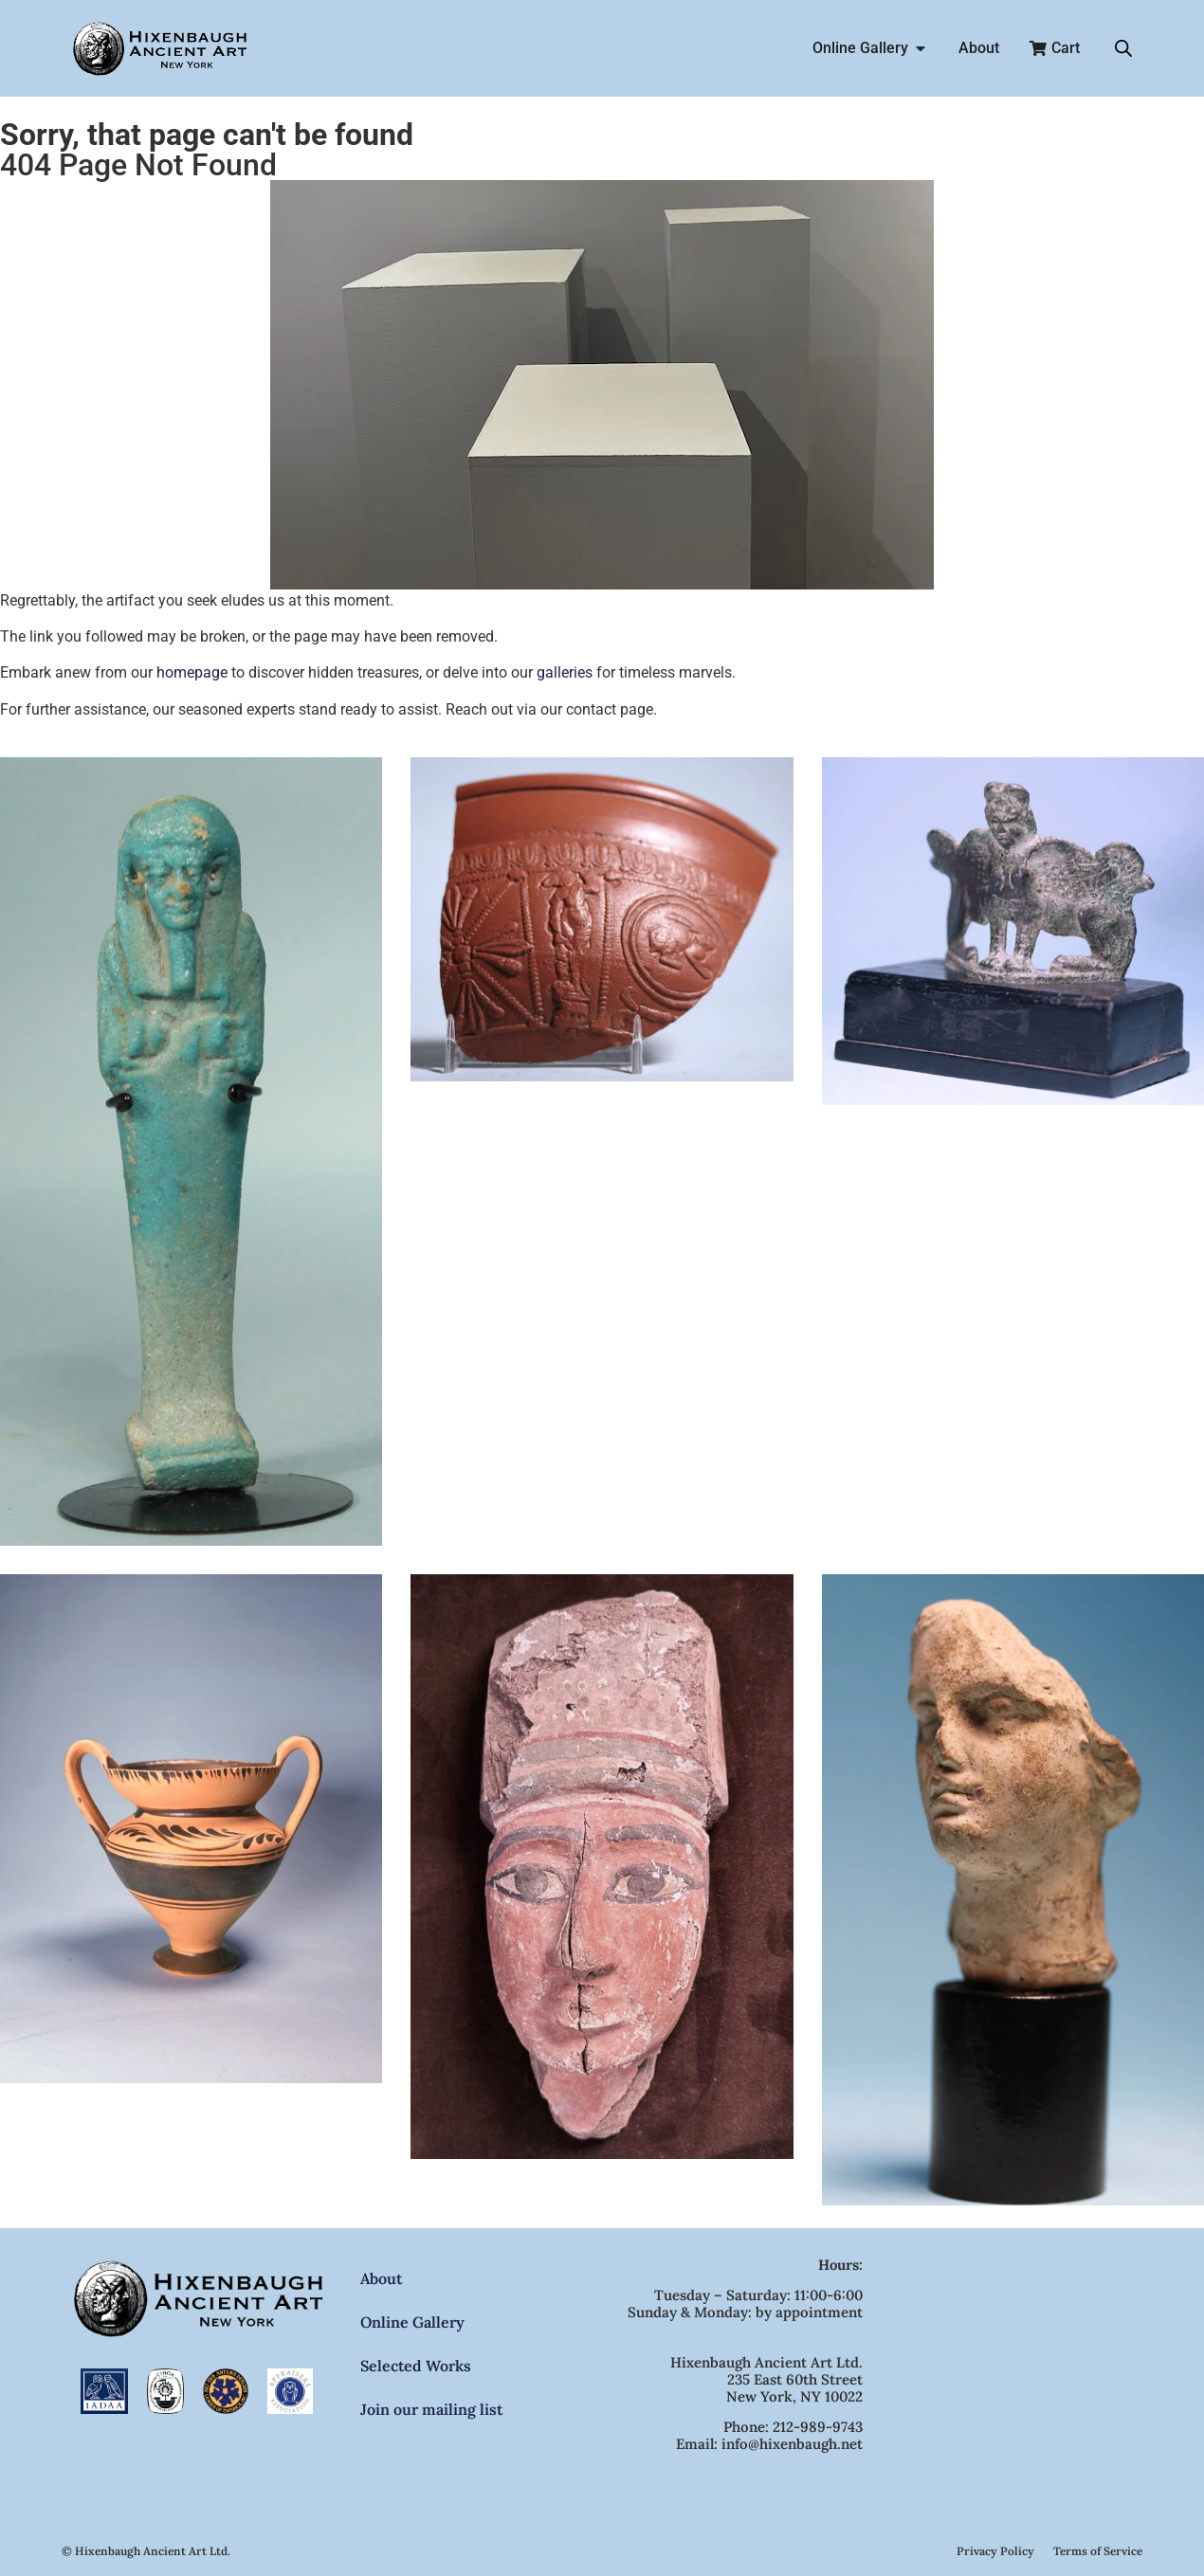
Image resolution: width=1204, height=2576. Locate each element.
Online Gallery (412, 2322)
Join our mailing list (431, 2409)
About (381, 2278)
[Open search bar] (1123, 48)
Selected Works (415, 2365)
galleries (565, 672)
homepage (192, 672)
